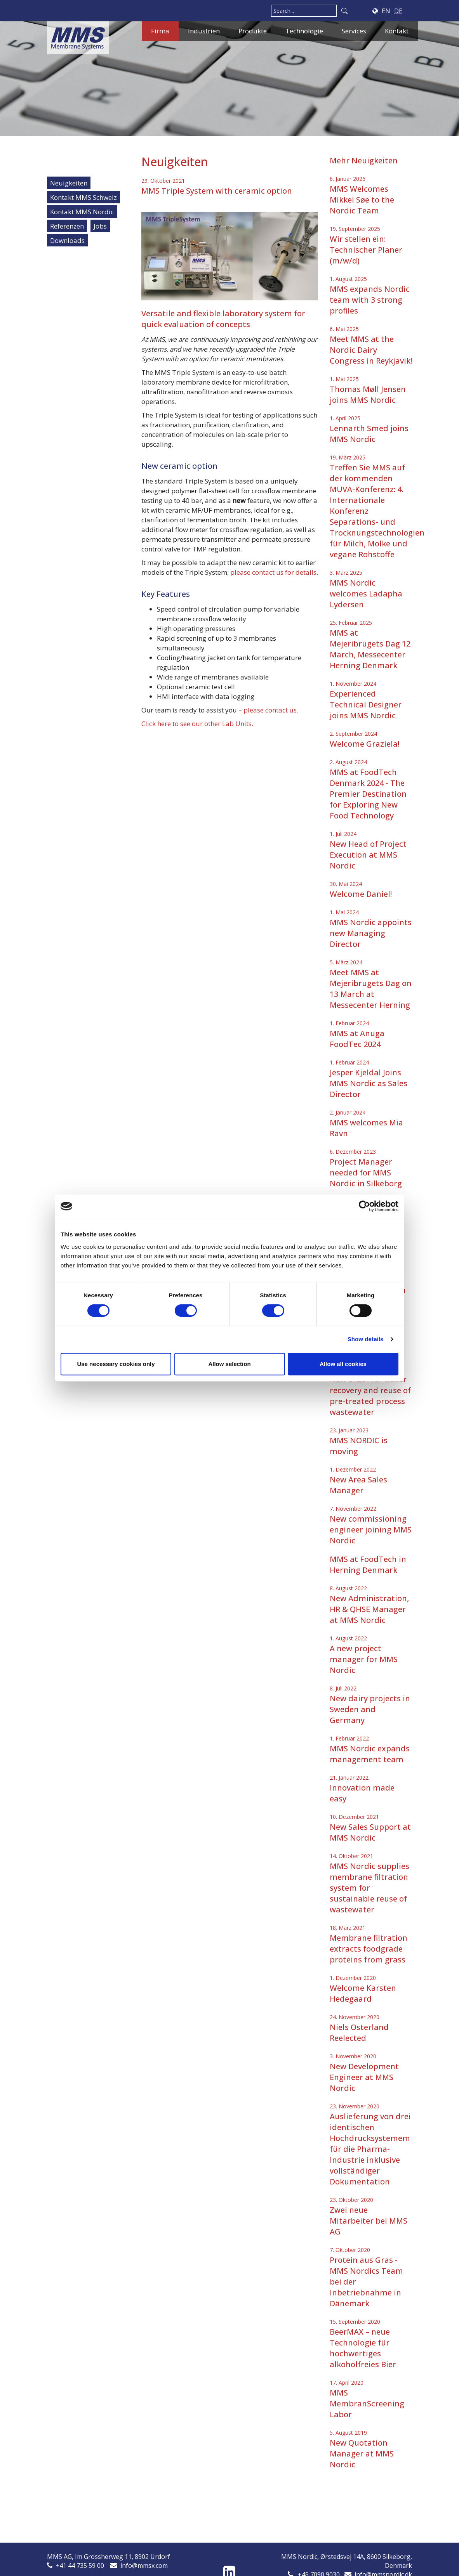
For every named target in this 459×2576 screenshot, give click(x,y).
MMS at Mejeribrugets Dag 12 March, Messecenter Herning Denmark (370, 649)
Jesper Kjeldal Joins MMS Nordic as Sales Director (368, 1083)
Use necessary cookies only (116, 1364)
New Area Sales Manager (358, 1485)
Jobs (100, 226)
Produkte (252, 30)
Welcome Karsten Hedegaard (363, 1993)
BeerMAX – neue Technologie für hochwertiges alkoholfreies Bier (363, 2348)
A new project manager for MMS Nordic (364, 1659)
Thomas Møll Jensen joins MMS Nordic (368, 394)
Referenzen (67, 226)
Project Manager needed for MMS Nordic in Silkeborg (366, 1172)
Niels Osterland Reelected (359, 2032)
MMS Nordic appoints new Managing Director (371, 933)
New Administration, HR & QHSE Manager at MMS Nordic (369, 1609)
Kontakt (397, 30)
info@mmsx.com (144, 2565)
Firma (160, 30)
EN (386, 11)
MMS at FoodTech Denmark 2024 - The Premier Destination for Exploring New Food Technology (368, 794)
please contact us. (270, 710)
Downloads (67, 240)
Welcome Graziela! (364, 743)
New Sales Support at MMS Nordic (370, 1832)
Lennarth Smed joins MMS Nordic (369, 433)
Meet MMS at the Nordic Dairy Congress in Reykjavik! (371, 350)
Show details (366, 1339)
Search (344, 11)
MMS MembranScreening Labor (367, 2403)
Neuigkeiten (68, 183)
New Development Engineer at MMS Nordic (364, 2077)
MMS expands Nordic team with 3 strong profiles (370, 300)
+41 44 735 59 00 (80, 2565)
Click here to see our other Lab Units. (197, 723)
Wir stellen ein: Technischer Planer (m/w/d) (366, 250)
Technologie (304, 30)
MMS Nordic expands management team (370, 1754)
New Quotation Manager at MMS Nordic (362, 2453)
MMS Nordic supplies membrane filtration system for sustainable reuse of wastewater (369, 1888)
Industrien (204, 30)
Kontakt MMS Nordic (82, 211)
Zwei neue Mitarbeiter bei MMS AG (368, 2221)
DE (398, 11)
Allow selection (229, 1364)
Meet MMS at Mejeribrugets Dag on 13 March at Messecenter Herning (371, 988)
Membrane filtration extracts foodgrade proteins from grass (368, 1949)
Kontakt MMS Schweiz (83, 197)
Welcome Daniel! (361, 894)
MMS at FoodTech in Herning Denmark (368, 1564)
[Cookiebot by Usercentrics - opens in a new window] (364, 1206)
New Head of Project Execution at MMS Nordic (368, 855)
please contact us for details (273, 572)
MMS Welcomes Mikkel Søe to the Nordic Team (362, 200)
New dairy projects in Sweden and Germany (370, 1709)
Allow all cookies (343, 1364)
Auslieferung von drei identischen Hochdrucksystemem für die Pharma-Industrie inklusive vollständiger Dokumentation (370, 2149)
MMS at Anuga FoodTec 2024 (357, 1038)
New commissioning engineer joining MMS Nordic (371, 1529)
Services (354, 30)
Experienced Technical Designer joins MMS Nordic (366, 704)
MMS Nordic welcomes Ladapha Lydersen (366, 593)
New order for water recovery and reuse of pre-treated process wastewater (370, 1395)
